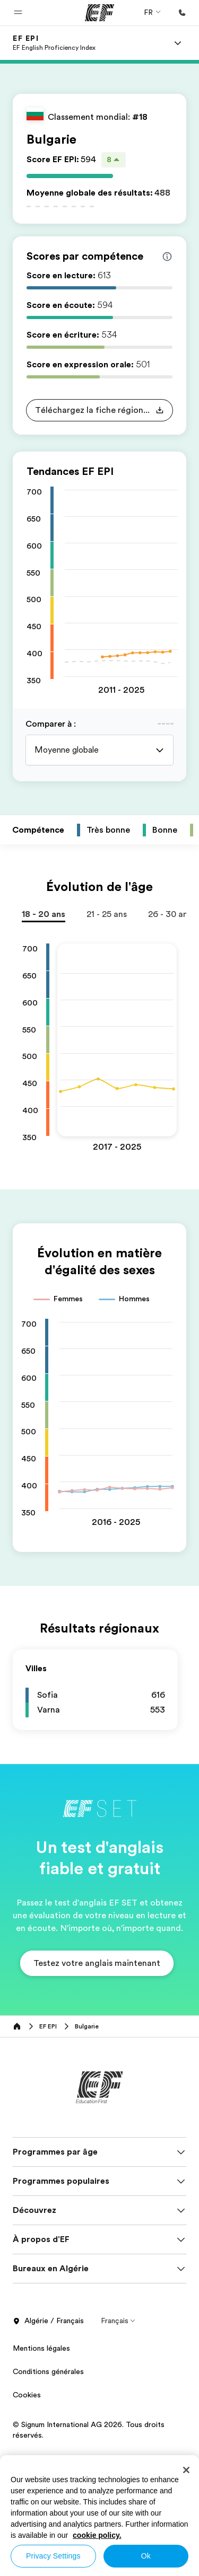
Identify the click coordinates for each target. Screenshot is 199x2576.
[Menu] (177, 42)
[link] (54, 43)
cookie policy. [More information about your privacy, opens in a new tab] (97, 2535)
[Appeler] (182, 12)
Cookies (27, 2405)
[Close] (186, 2470)
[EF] (99, 12)
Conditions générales (48, 2382)
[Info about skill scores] (167, 256)
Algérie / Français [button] (48, 2331)
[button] (18, 12)
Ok (146, 2556)
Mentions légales (41, 2358)
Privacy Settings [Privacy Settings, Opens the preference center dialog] (53, 2556)
